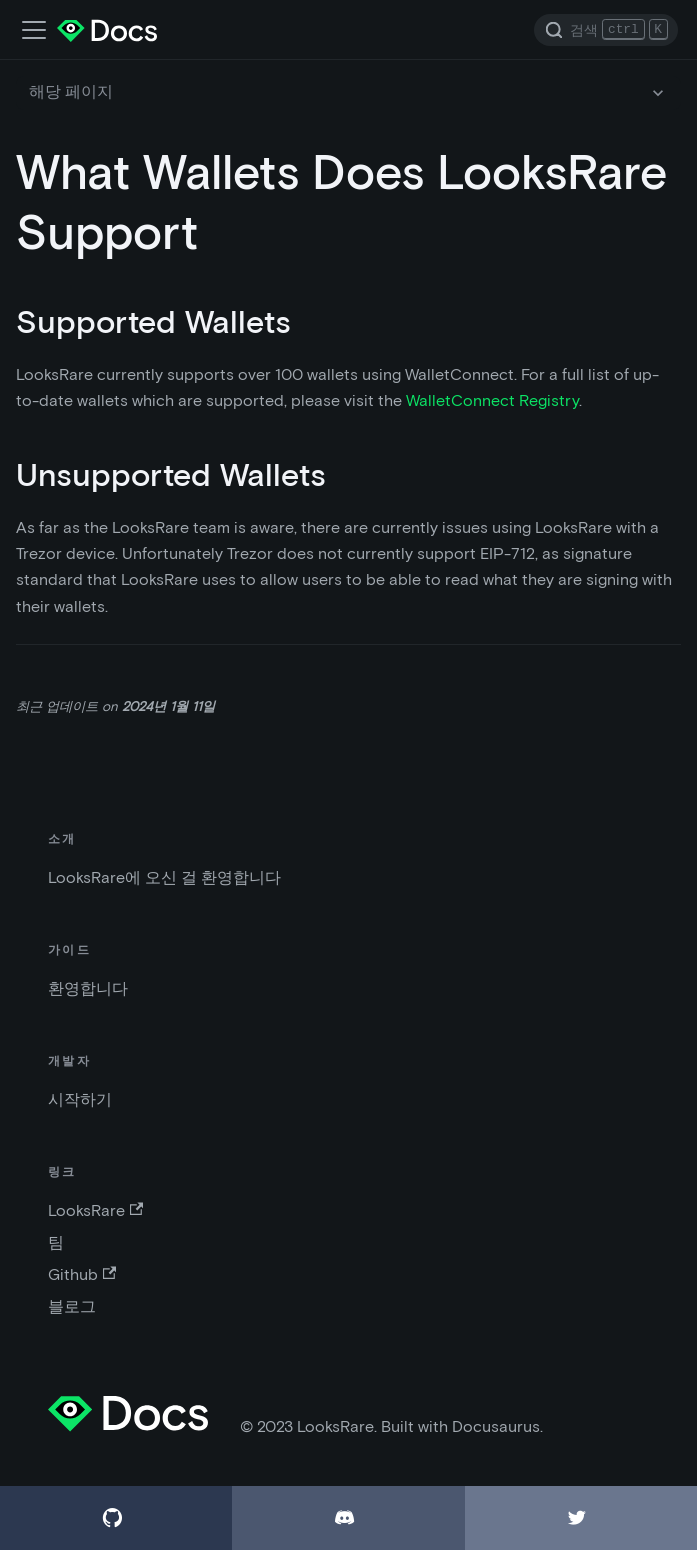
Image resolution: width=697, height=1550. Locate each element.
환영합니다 (88, 988)
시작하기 (80, 1099)
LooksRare (95, 1210)
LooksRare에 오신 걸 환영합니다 (164, 877)
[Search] (606, 30)
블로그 (72, 1306)
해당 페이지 (71, 91)
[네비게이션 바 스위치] (34, 30)
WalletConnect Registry (492, 400)
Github (82, 1274)
